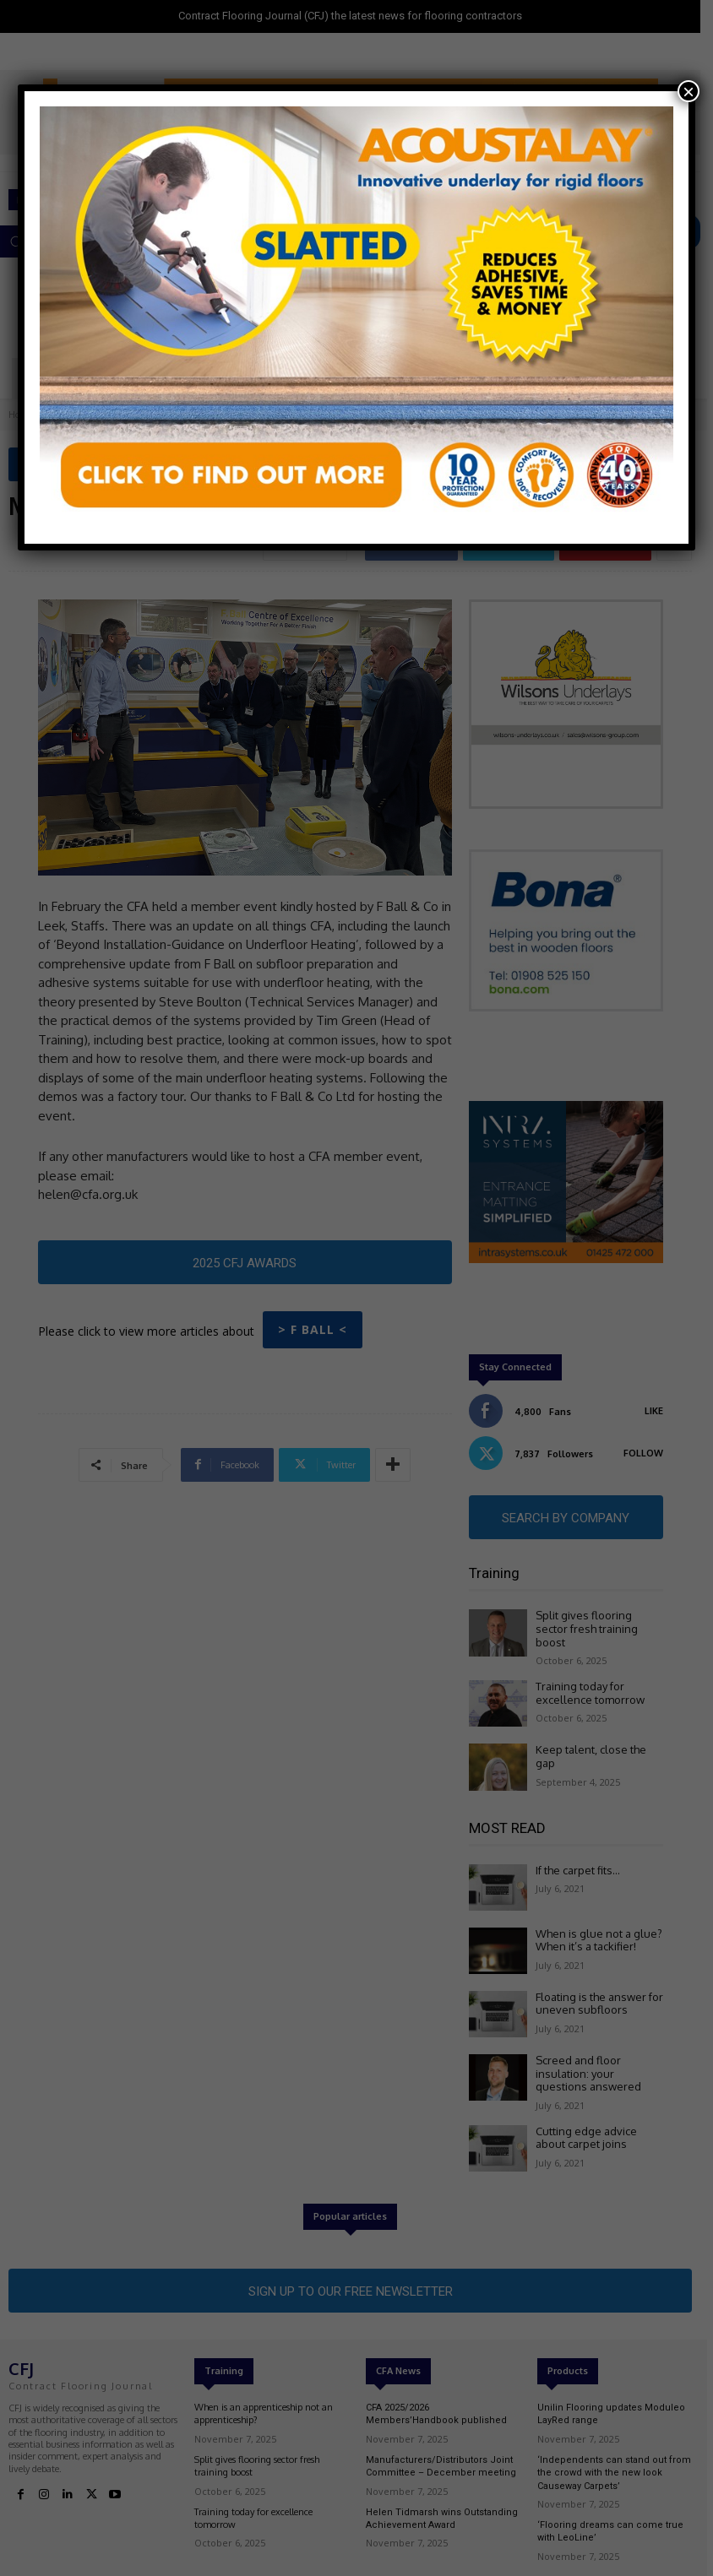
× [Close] (688, 91)
